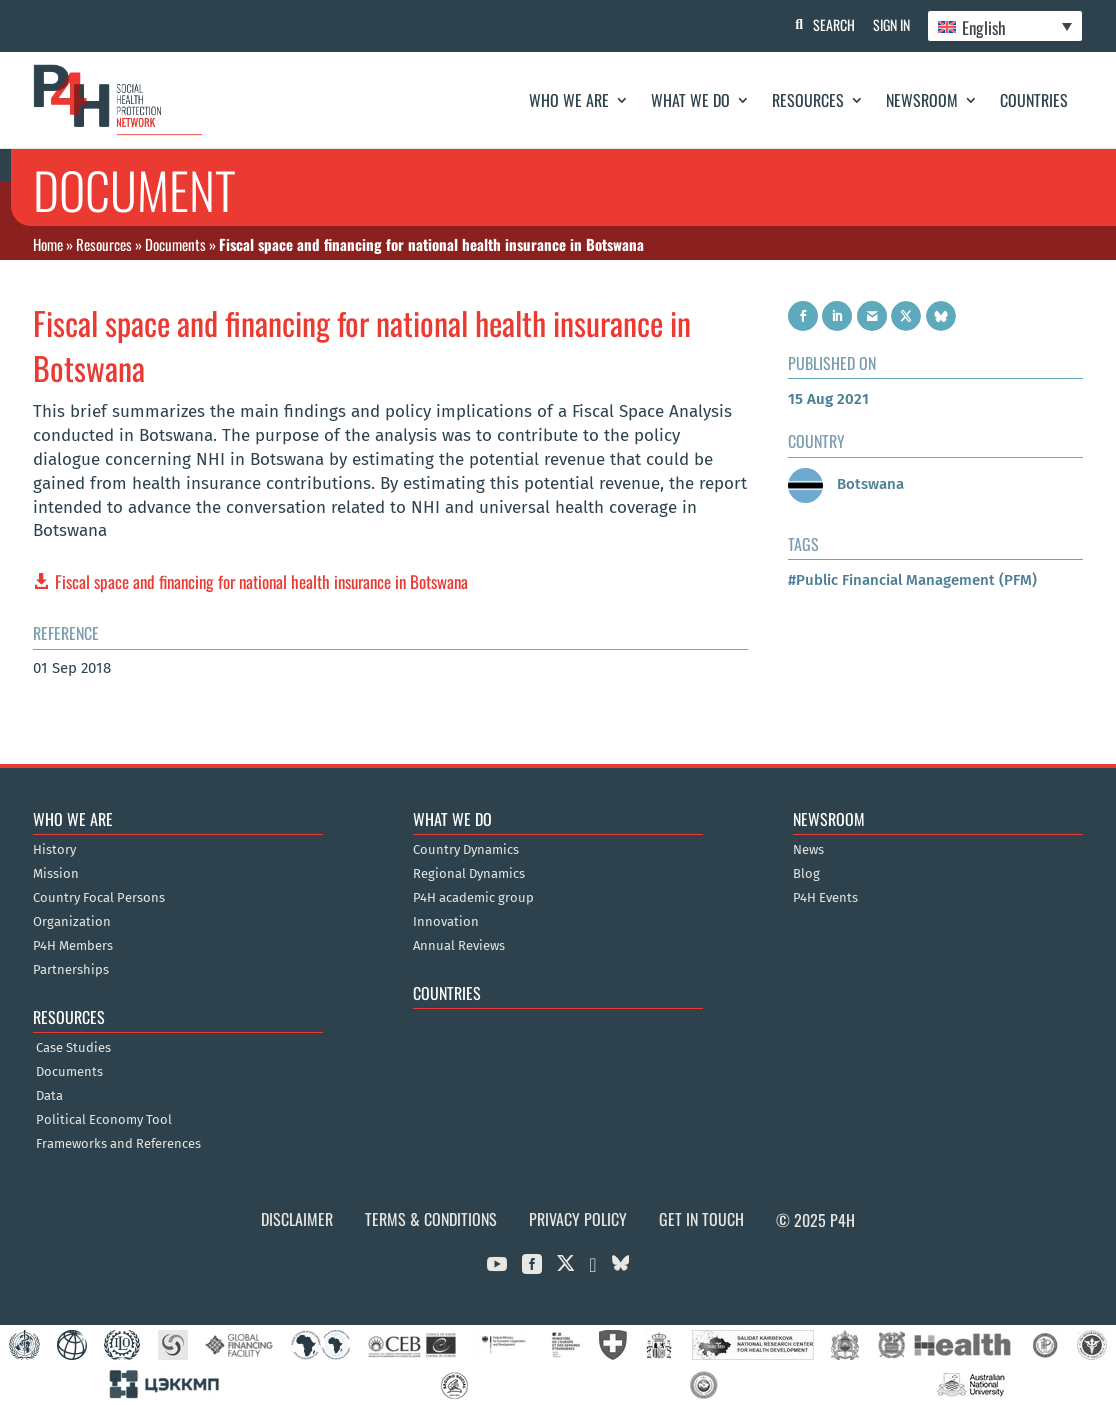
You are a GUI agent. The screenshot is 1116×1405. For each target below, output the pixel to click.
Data (49, 1096)
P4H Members (73, 946)
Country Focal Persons (99, 898)
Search (829, 24)
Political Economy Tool (104, 1120)
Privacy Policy (578, 1219)
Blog (806, 874)
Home (48, 244)
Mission (56, 874)
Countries (1034, 100)
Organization (72, 922)
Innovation (446, 922)
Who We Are (569, 100)
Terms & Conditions (431, 1219)
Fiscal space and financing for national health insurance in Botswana (261, 581)
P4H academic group (473, 898)
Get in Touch (701, 1219)
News (808, 850)
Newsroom (922, 100)
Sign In (888, 24)
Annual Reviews (459, 946)
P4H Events (825, 898)
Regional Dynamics (469, 874)
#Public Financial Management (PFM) (912, 580)
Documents (175, 244)
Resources (808, 100)
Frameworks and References (118, 1144)
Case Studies (73, 1048)
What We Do (690, 100)
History (54, 850)
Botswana (846, 484)
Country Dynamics (466, 850)
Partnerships (71, 970)
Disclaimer (297, 1219)
